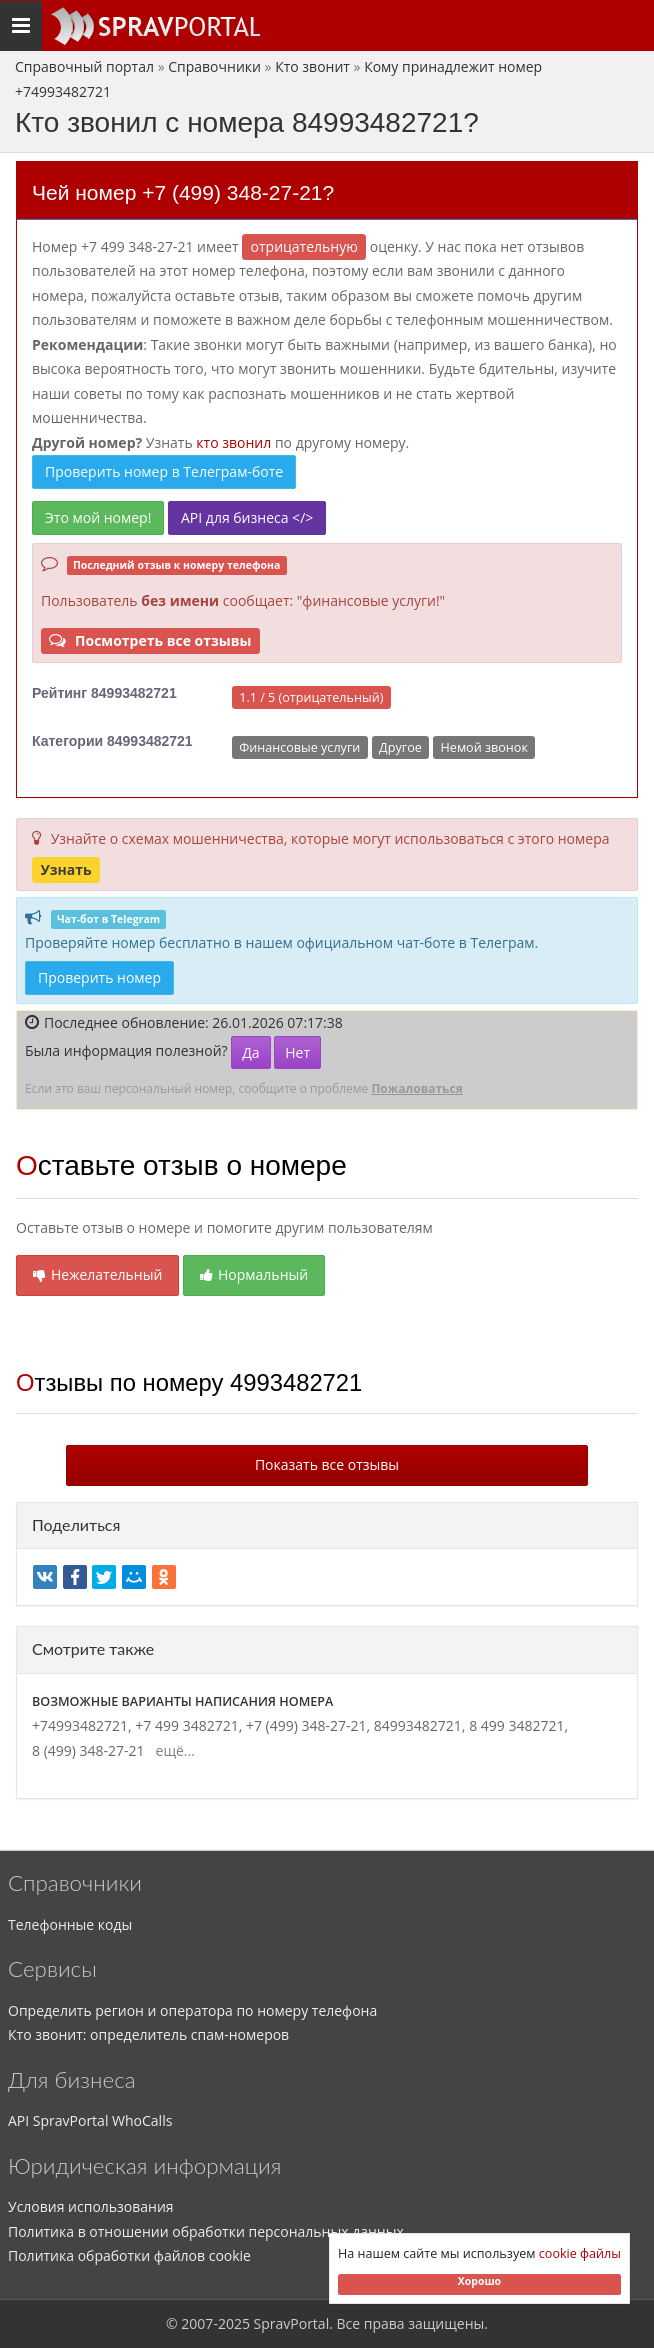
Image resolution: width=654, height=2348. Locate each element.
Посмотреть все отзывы (150, 640)
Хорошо (479, 2281)
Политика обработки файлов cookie (129, 2255)
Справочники (214, 66)
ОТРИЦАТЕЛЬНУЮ (304, 246)
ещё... (171, 1750)
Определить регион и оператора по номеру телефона (192, 2010)
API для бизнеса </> (247, 517)
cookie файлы (580, 2253)
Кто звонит (312, 66)
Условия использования (91, 2206)
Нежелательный (97, 1274)
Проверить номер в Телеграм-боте (164, 471)
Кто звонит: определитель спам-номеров (148, 2034)
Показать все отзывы (327, 1464)
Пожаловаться (416, 1088)
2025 (234, 2323)
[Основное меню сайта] (155, 26)
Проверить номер (99, 977)
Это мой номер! (98, 517)
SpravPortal (292, 2323)
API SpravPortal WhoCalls (90, 2120)
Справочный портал (84, 66)
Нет (297, 1052)
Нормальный (254, 1274)
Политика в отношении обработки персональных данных (206, 2231)
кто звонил (233, 442)
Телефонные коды (70, 1924)
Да (250, 1052)
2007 (197, 2323)
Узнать (65, 869)
